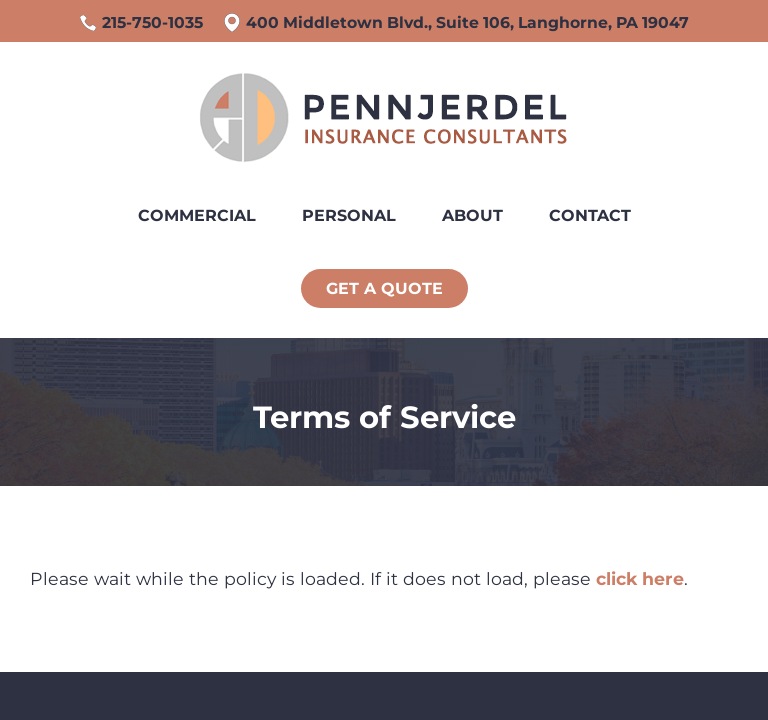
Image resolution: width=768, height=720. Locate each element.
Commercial (197, 215)
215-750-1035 (152, 22)
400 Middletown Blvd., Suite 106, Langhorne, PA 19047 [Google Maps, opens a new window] (467, 22)
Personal (349, 215)
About (472, 215)
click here (640, 578)
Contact (590, 215)
